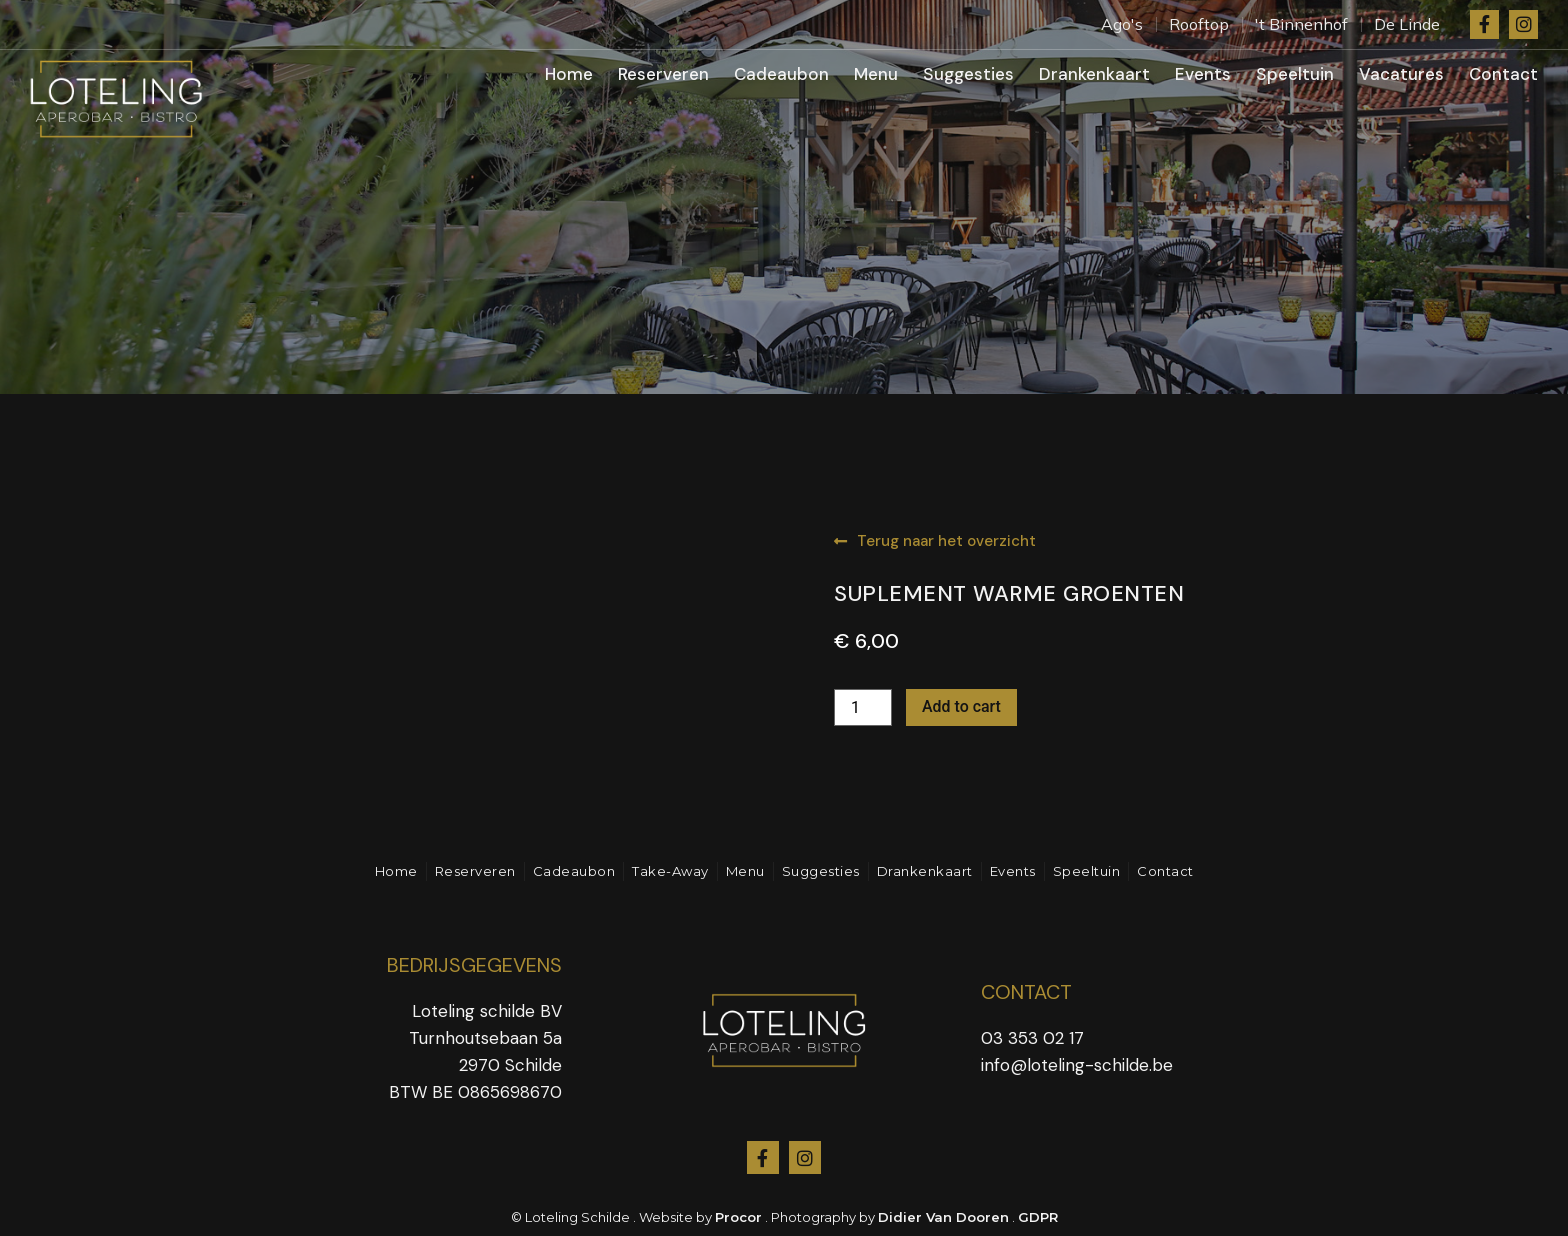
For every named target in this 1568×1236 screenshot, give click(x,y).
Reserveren (663, 74)
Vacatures (1401, 74)
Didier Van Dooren (943, 1217)
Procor (738, 1217)
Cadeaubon (781, 74)
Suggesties (968, 74)
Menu (876, 74)
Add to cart (961, 706)
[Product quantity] (863, 707)
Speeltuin (1295, 74)
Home (569, 74)
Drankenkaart (1094, 74)
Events (1203, 74)
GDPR (1038, 1217)
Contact (1503, 74)
